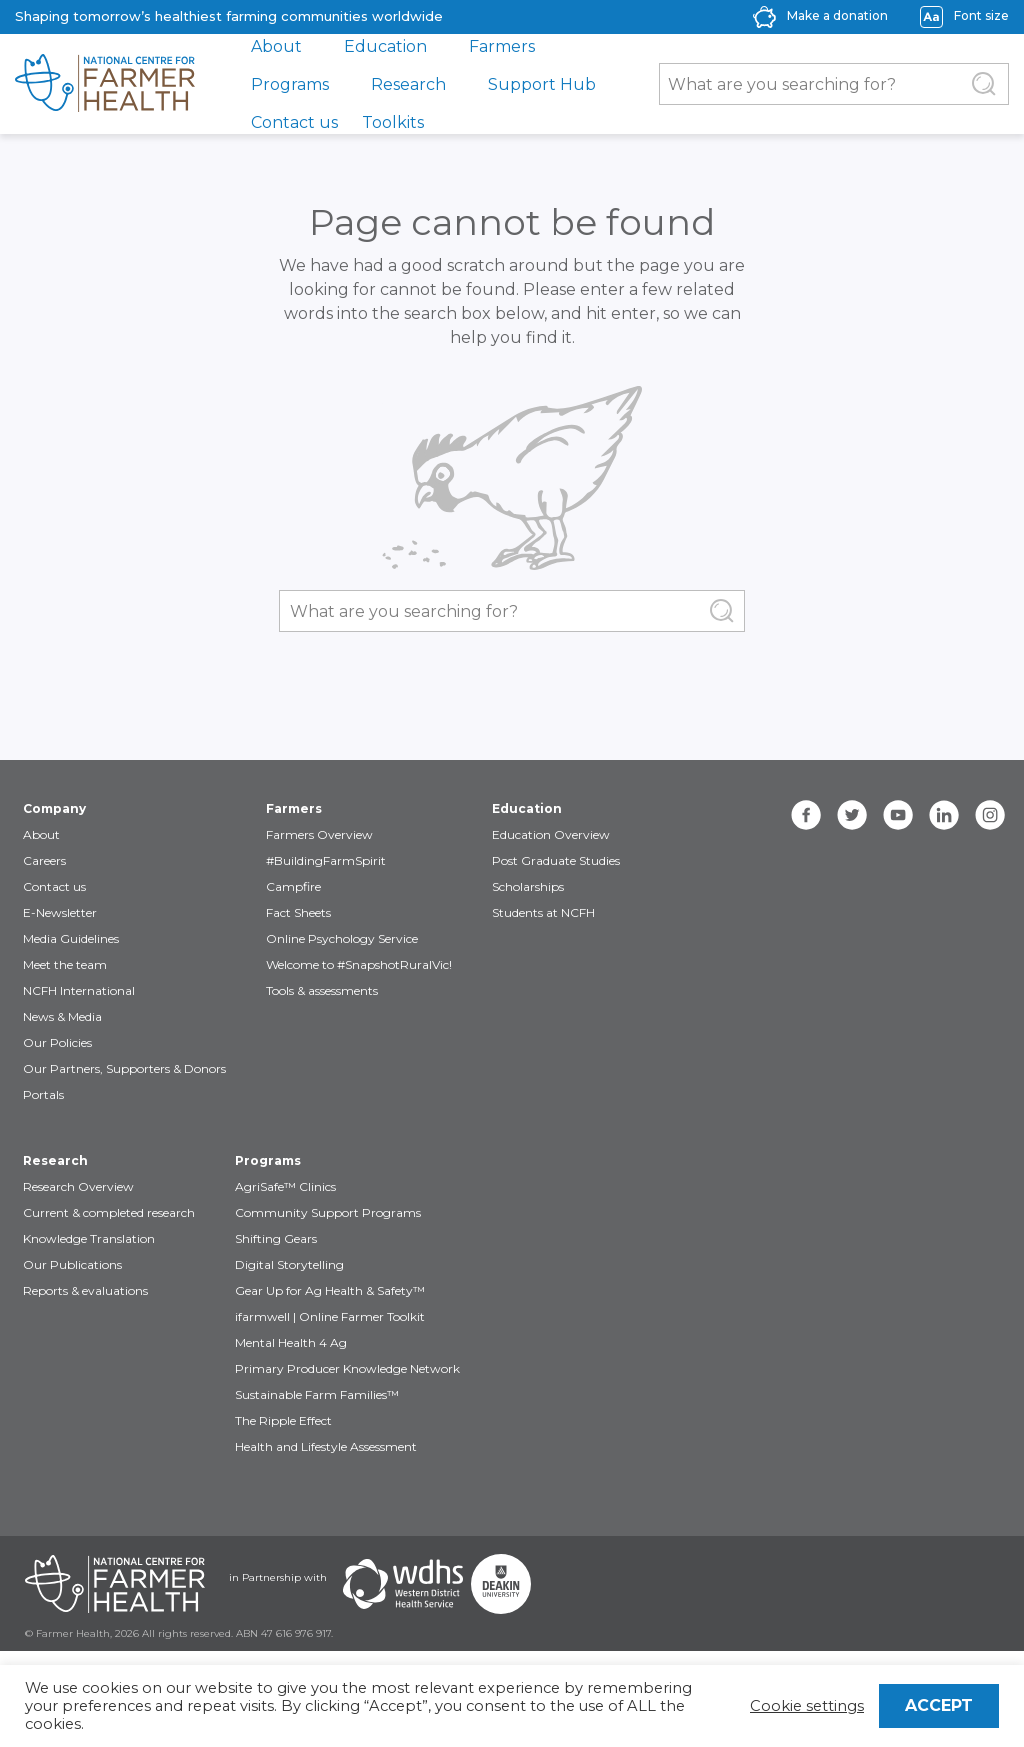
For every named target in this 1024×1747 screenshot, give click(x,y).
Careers (44, 860)
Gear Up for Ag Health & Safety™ (330, 1290)
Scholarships (528, 886)
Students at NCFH (543, 912)
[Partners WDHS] (403, 1584)
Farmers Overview (319, 834)
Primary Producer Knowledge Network (347, 1368)
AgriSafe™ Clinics (285, 1186)
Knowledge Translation (89, 1238)
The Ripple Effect (283, 1420)
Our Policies (57, 1042)
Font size (981, 15)
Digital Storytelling (289, 1264)
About (276, 46)
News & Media (62, 1016)
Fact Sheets (298, 912)
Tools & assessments (322, 990)
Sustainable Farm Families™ (317, 1394)
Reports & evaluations (85, 1290)
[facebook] (806, 815)
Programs (290, 84)
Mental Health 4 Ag (291, 1342)
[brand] (105, 84)
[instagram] (990, 815)
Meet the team (65, 964)
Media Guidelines (71, 938)
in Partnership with (278, 1577)
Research (408, 84)
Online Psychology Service (342, 938)
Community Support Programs (328, 1212)
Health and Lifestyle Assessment (326, 1446)
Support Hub (542, 84)
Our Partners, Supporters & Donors (124, 1068)
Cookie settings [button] (807, 1706)
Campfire (293, 886)
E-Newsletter (60, 912)
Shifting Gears (276, 1238)
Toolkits (393, 122)
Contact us (294, 122)
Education (385, 46)
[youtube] (898, 815)
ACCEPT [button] (939, 1705)
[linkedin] (944, 815)
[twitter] (852, 815)
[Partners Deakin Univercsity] (501, 1584)
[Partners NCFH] (115, 1584)
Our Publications (72, 1264)
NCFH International (79, 990)
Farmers (502, 46)
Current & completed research (109, 1212)
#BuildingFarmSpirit (326, 860)
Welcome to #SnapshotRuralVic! (359, 964)
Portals (43, 1094)
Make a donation (837, 15)
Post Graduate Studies (556, 860)
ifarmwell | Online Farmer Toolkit (330, 1316)
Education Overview (551, 834)
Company (54, 808)
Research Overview (78, 1186)
